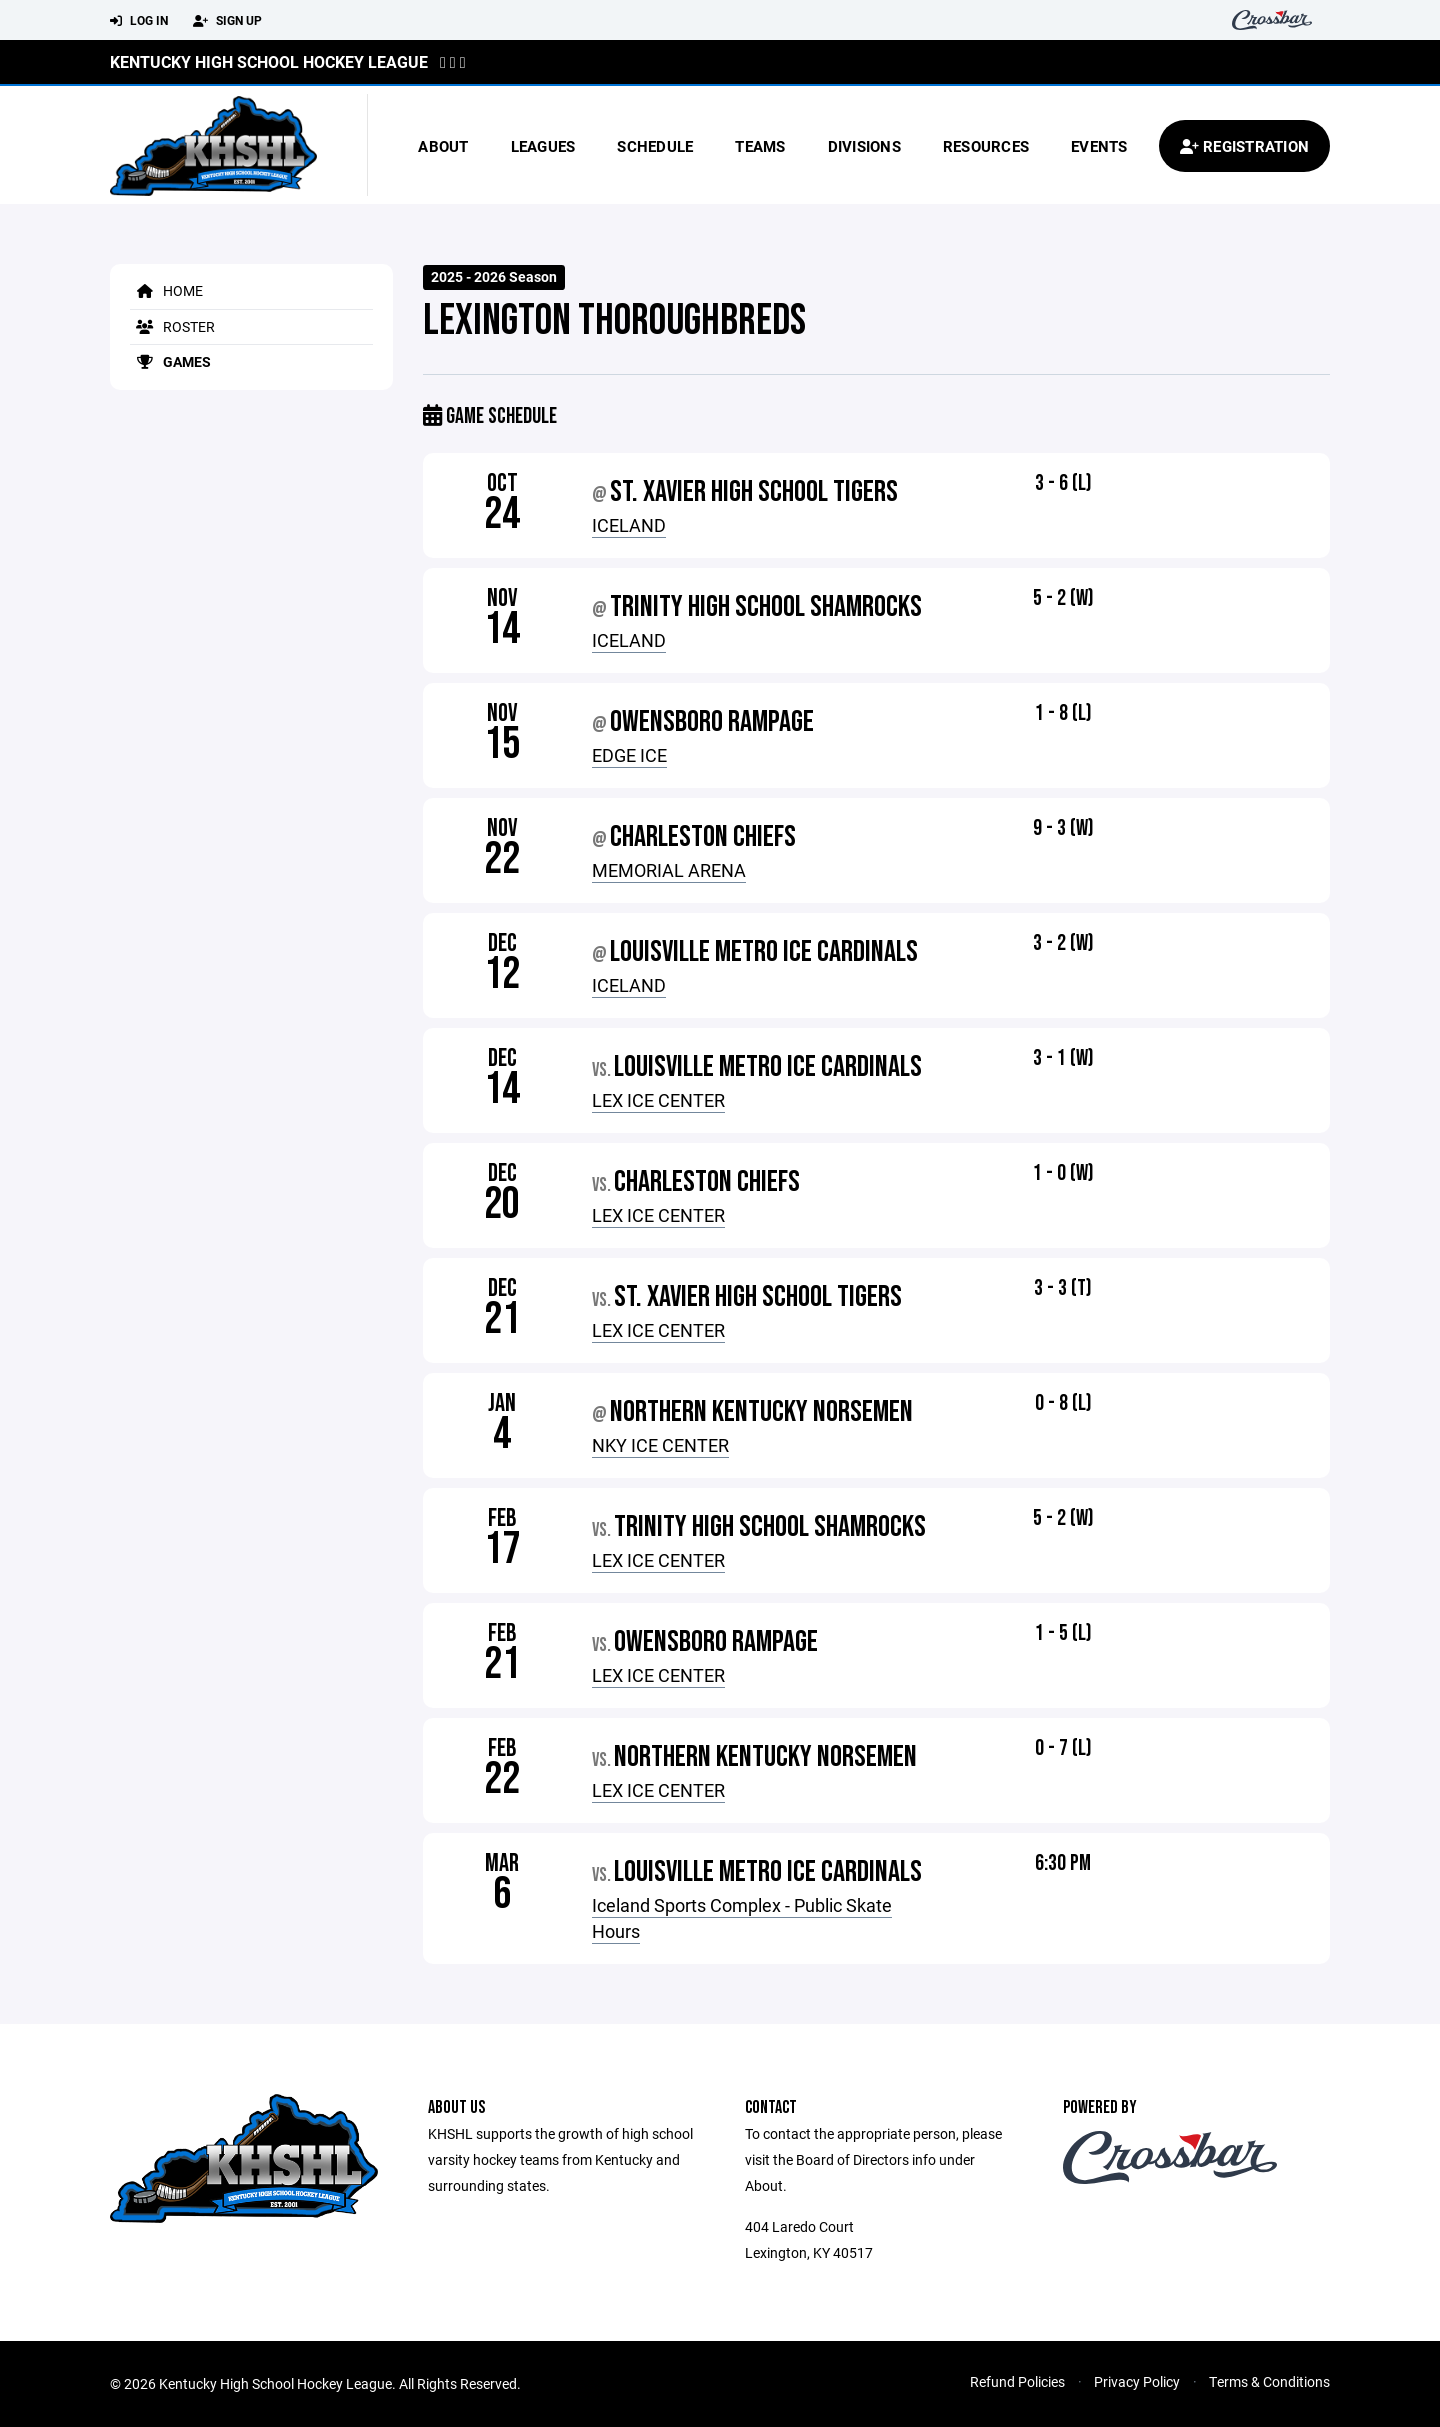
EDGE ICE (629, 755)
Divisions (864, 146)
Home (166, 290)
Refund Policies (1017, 2381)
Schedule (655, 146)
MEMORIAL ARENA (669, 870)
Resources (986, 146)
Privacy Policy (1137, 2381)
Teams (760, 146)
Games (170, 361)
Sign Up (227, 21)
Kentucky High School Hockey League (269, 61)
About (443, 146)
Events (1099, 146)
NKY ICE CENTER (660, 1445)
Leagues (543, 146)
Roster (172, 326)
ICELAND (629, 525)
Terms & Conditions (1269, 2381)
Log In (139, 21)
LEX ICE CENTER (658, 1100)
